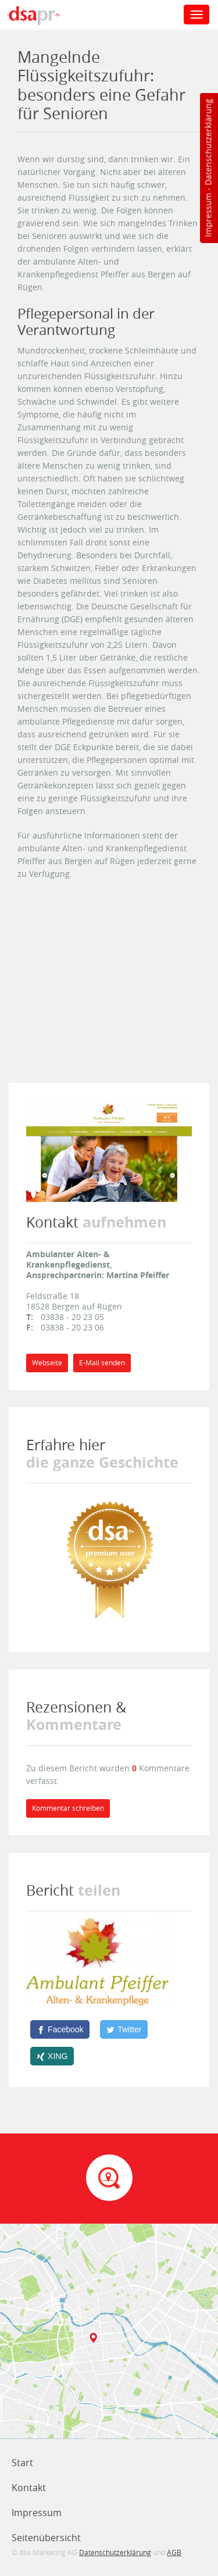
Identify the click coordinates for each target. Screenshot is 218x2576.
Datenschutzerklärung (207, 142)
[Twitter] (124, 2029)
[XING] (52, 2056)
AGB (174, 2552)
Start (22, 2462)
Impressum (207, 215)
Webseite (47, 1362)
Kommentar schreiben (68, 1808)
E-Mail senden (102, 1362)
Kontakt (29, 2487)
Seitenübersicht (46, 2537)
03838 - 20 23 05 (72, 1316)
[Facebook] (60, 2029)
